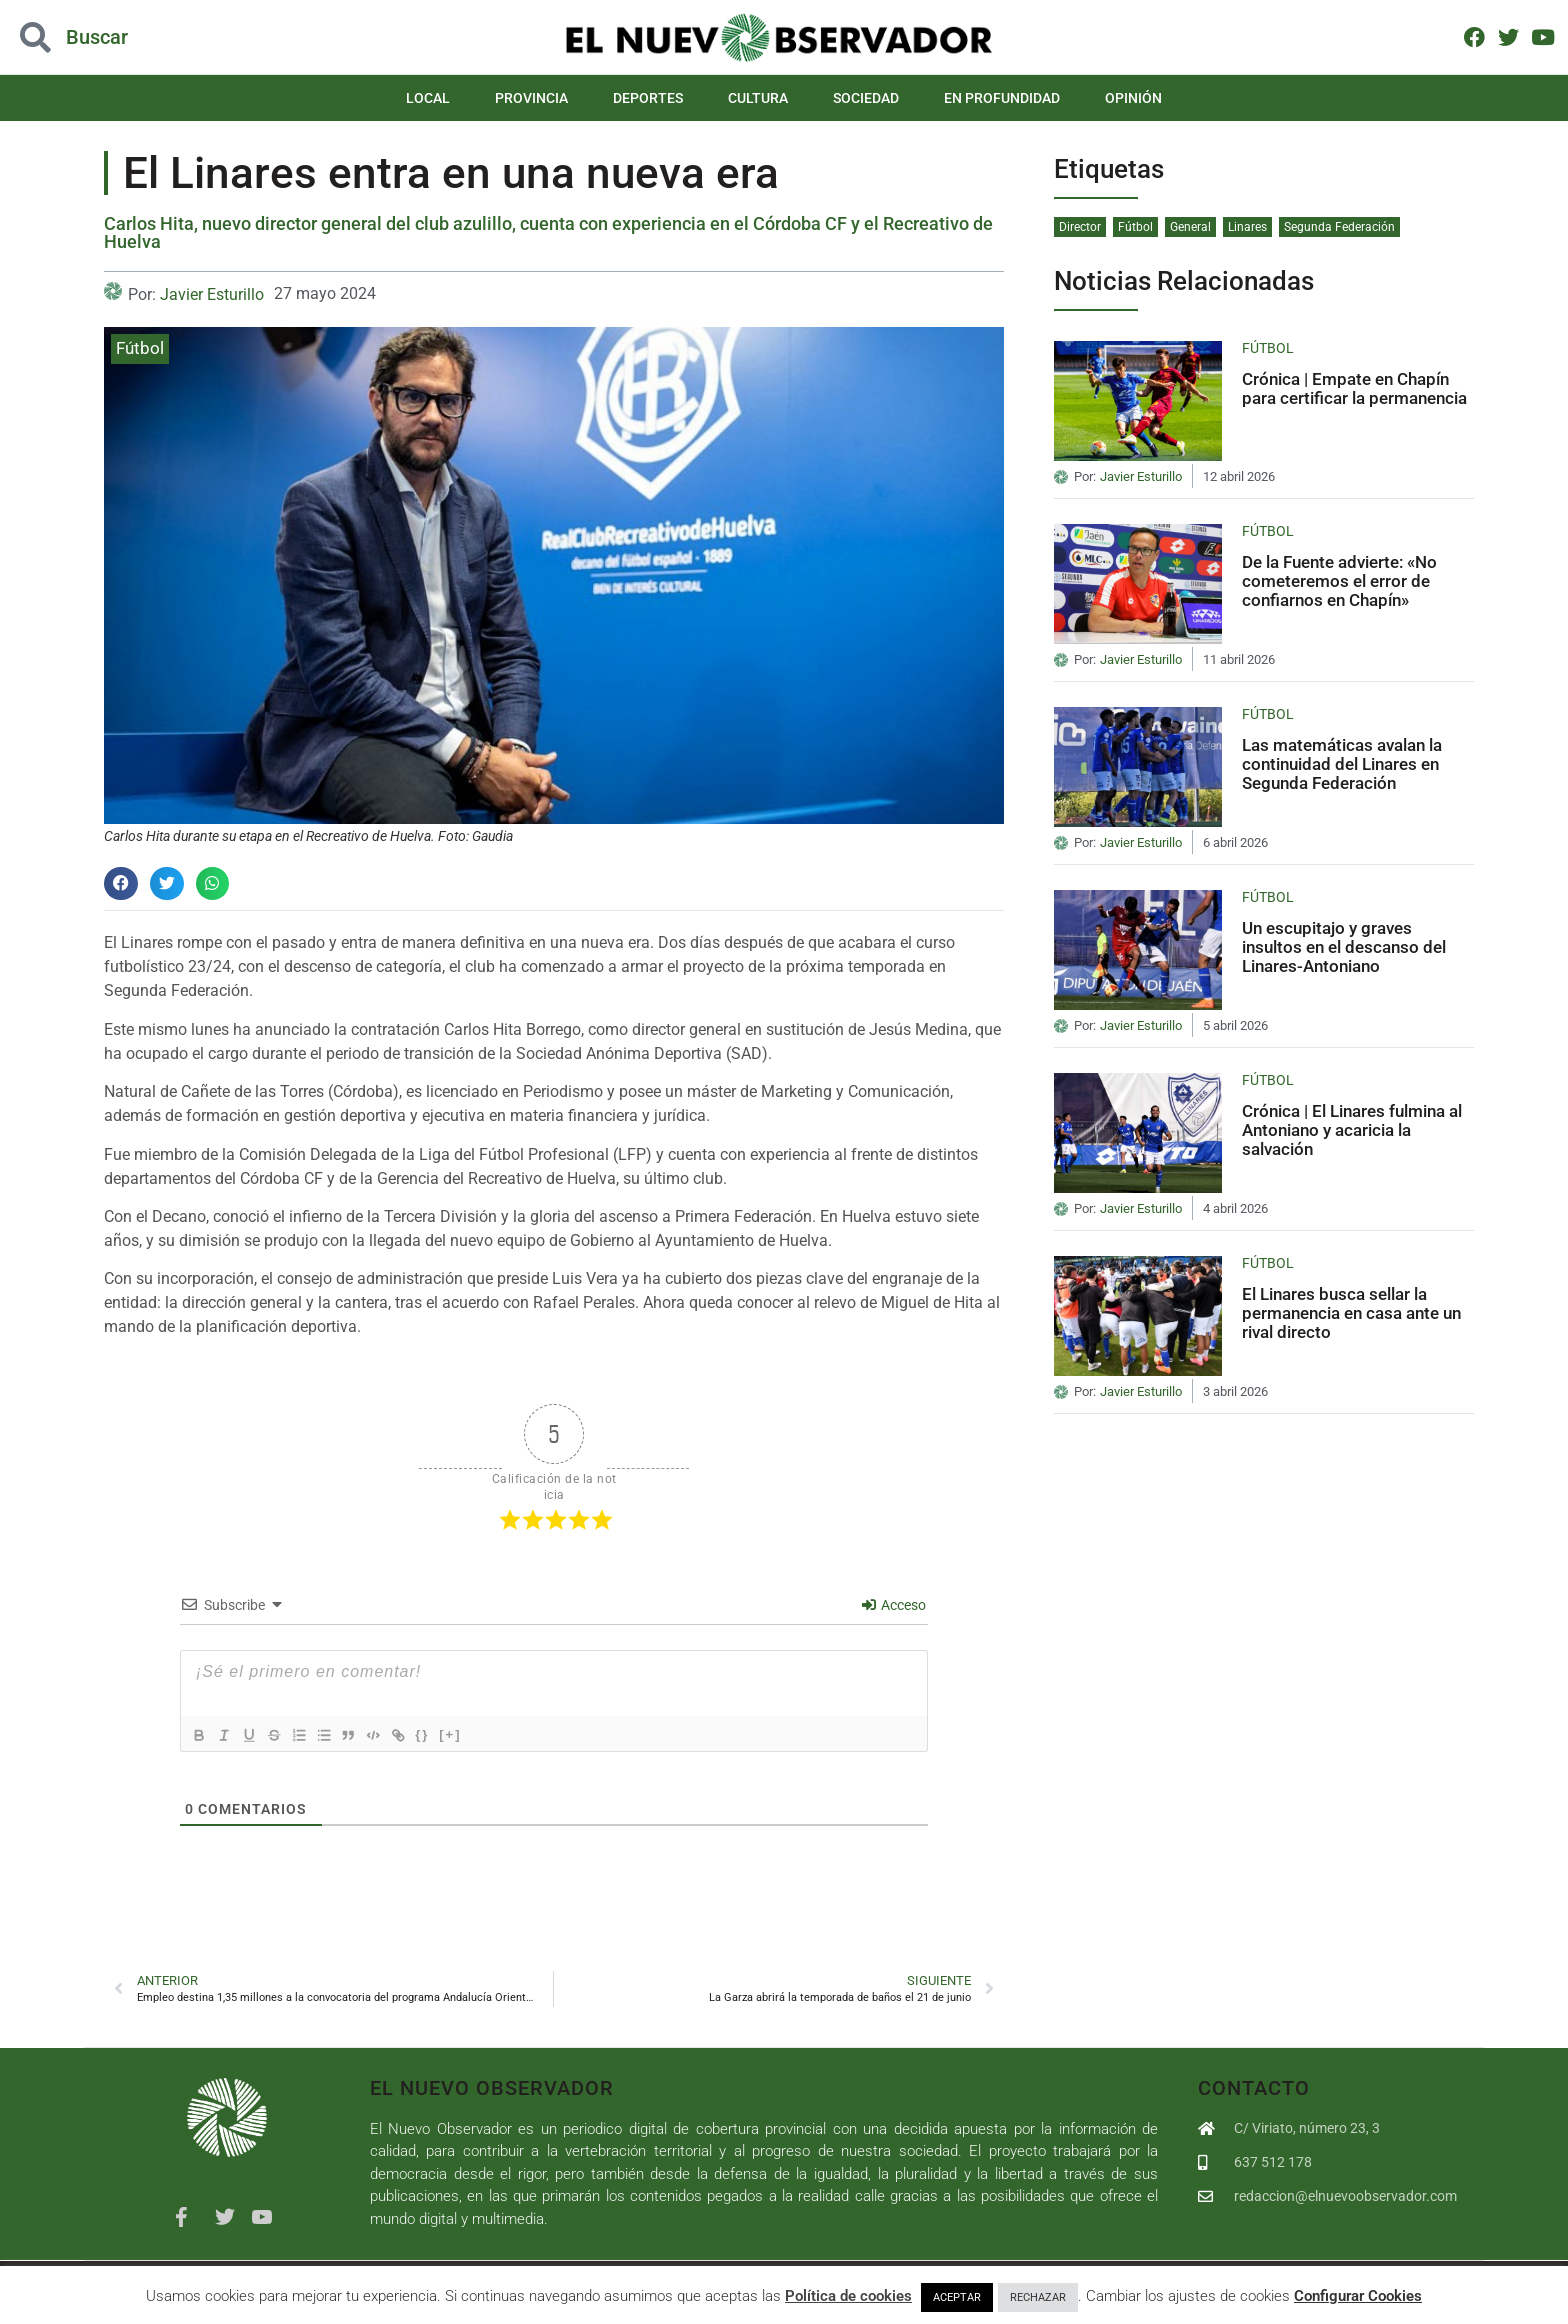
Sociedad (866, 98)
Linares (1247, 227)
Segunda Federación (1339, 227)
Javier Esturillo (212, 294)
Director (1080, 227)
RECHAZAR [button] (1038, 2297)
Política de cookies (848, 2296)
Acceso (894, 1605)
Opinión (1133, 98)
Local (428, 98)
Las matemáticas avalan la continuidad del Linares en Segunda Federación (1342, 763)
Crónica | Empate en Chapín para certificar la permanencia (1354, 388)
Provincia (531, 98)
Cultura (758, 98)
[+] (478, 1734)
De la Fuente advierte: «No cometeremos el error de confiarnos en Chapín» (1339, 580)
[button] (121, 884)
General (1190, 227)
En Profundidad (1002, 98)
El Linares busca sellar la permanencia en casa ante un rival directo (1351, 1312)
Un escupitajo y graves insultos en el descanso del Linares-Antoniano (1344, 946)
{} (450, 1734)
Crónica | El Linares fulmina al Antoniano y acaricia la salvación (1352, 1129)
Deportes (648, 98)
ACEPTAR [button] (957, 2297)
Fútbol (140, 348)
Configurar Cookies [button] (1358, 2296)
